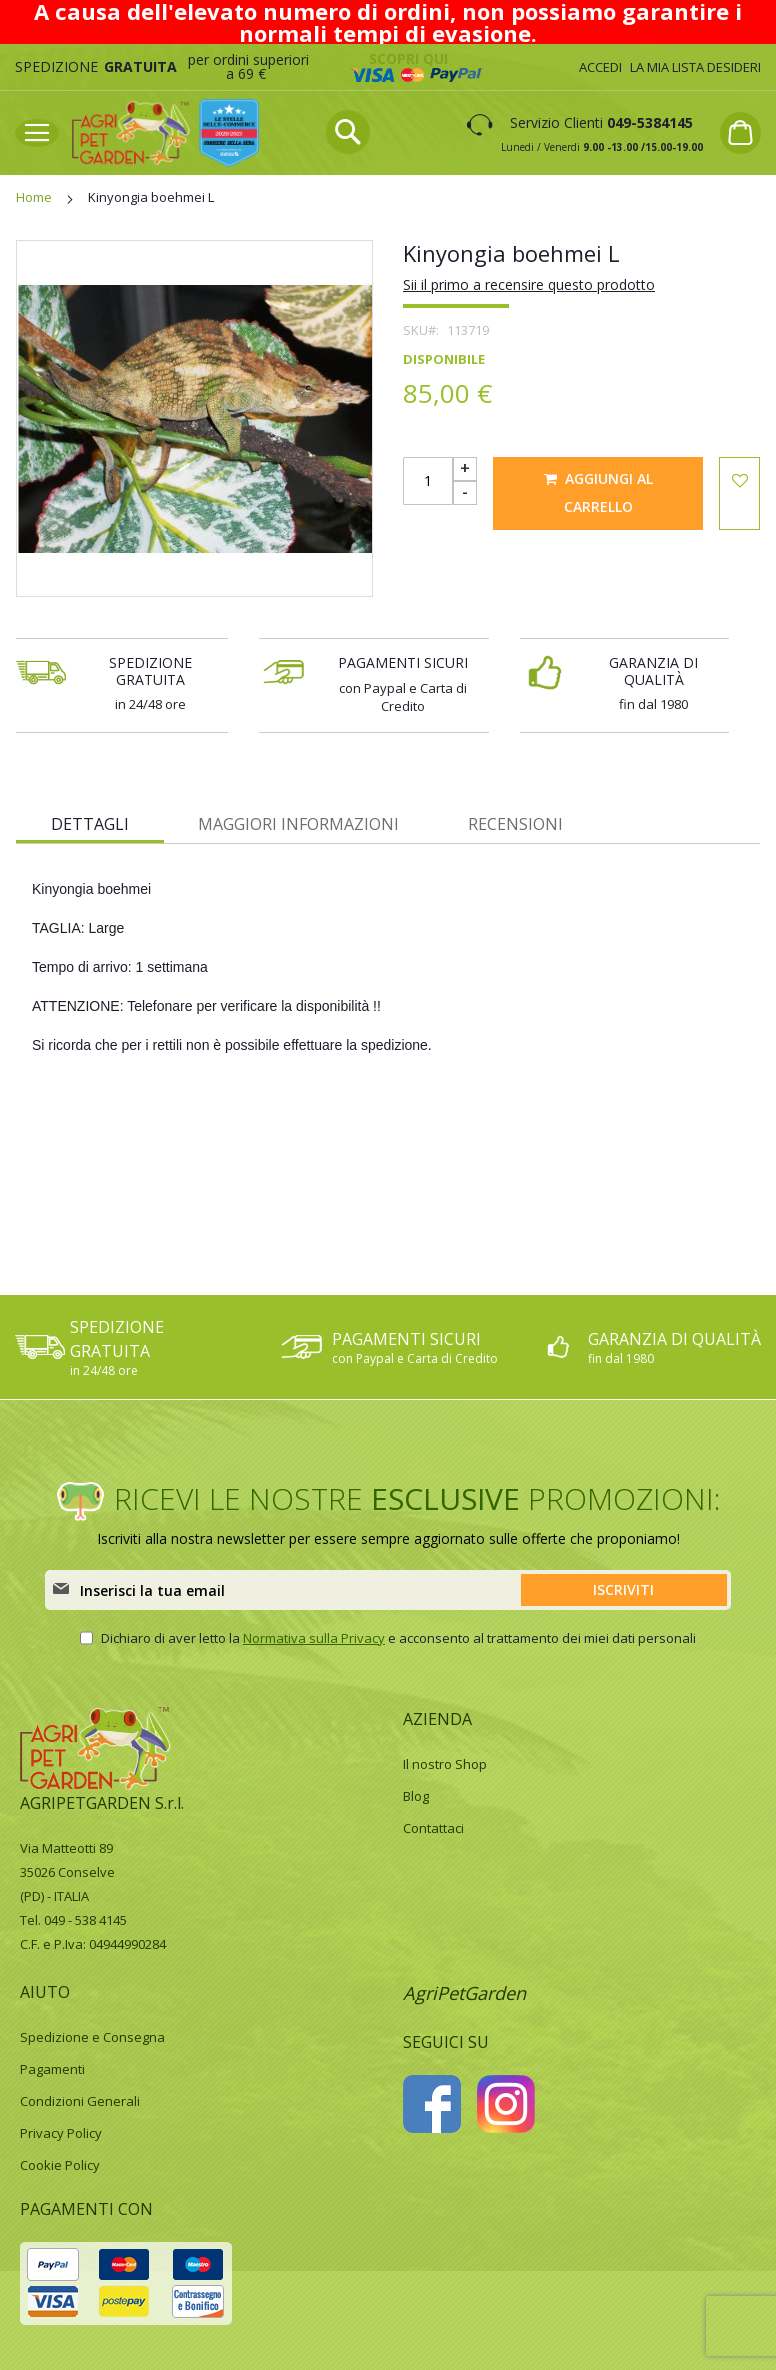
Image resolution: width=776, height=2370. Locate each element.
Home (34, 197)
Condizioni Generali (80, 2101)
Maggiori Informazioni (298, 824)
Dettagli (90, 824)
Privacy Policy (61, 2133)
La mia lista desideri (695, 67)
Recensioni (515, 824)
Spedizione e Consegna (92, 2037)
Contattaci (433, 1828)
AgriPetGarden (464, 1993)
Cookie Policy (60, 2165)
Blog (416, 1796)
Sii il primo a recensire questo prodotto (529, 284)
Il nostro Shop (445, 1764)
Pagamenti (52, 2069)
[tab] (90, 823)
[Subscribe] (624, 1590)
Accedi (600, 67)
